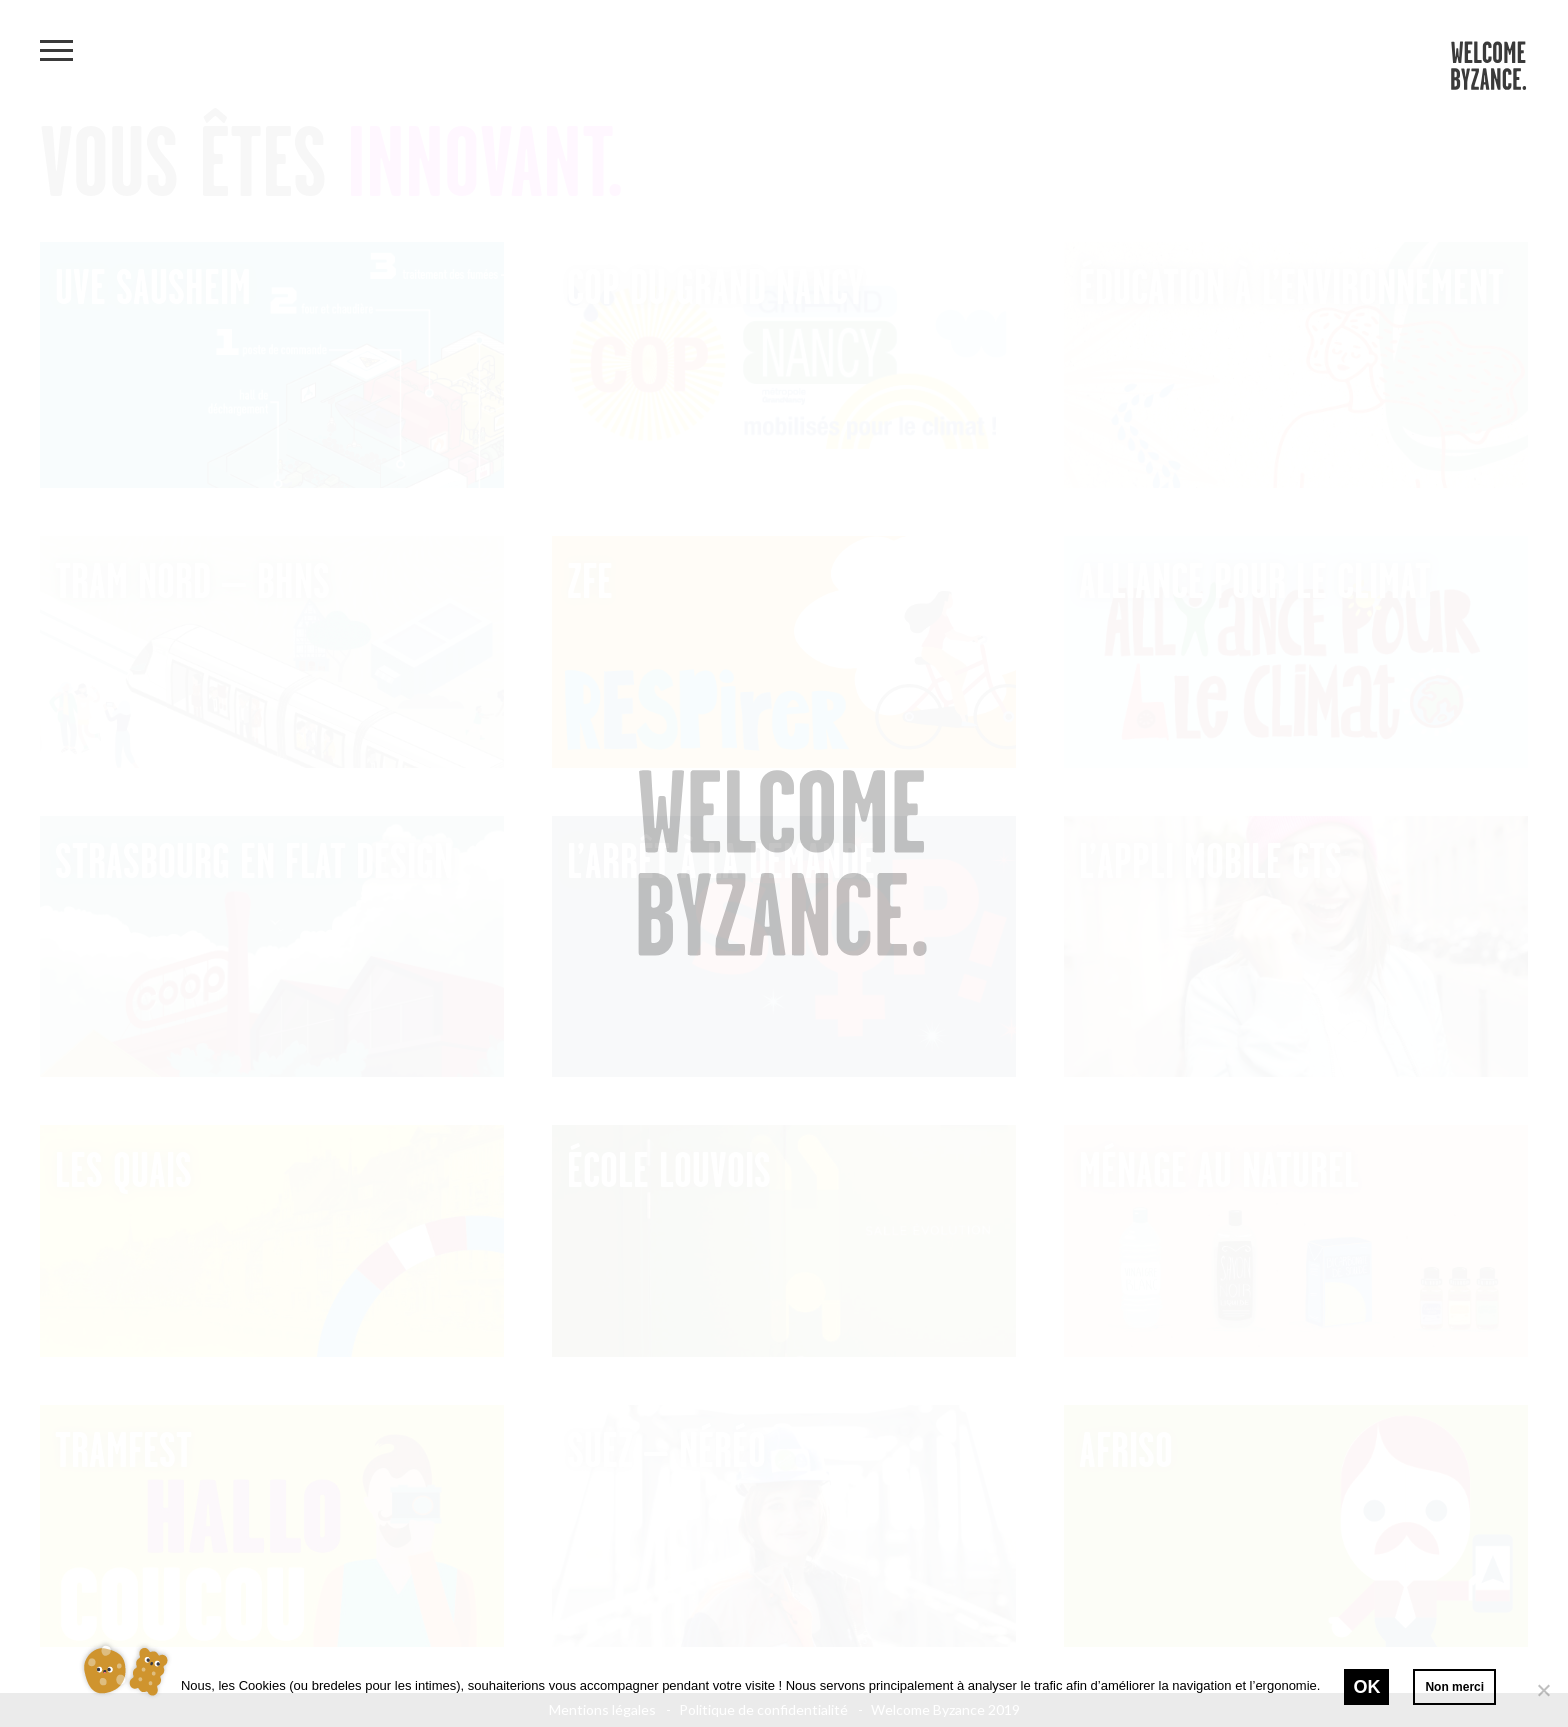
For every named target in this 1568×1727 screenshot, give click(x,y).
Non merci (1454, 1687)
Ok (1366, 1687)
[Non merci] (1543, 1690)
